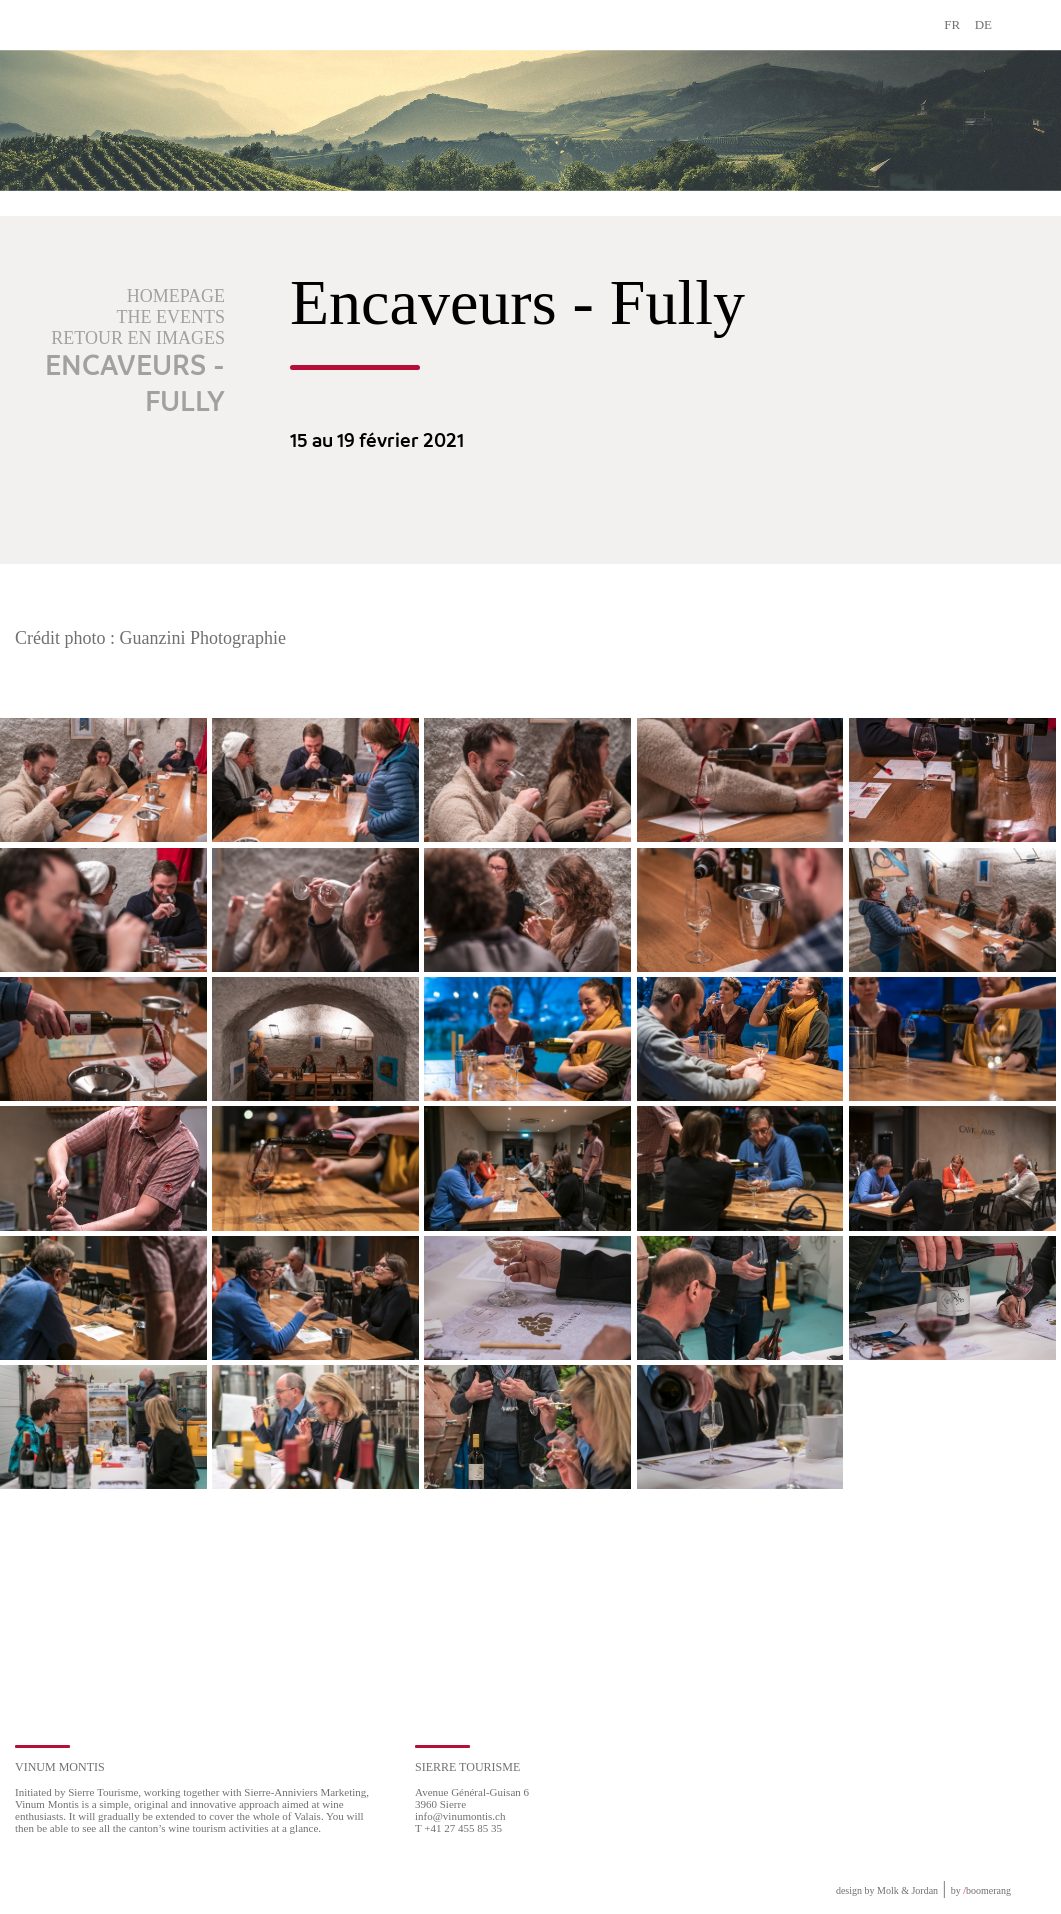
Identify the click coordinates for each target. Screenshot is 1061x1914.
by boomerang (981, 1890)
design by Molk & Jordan (887, 1890)
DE (983, 24)
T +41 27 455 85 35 (458, 1828)
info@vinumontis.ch (460, 1816)
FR (952, 24)
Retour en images (138, 338)
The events (171, 317)
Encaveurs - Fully (135, 385)
